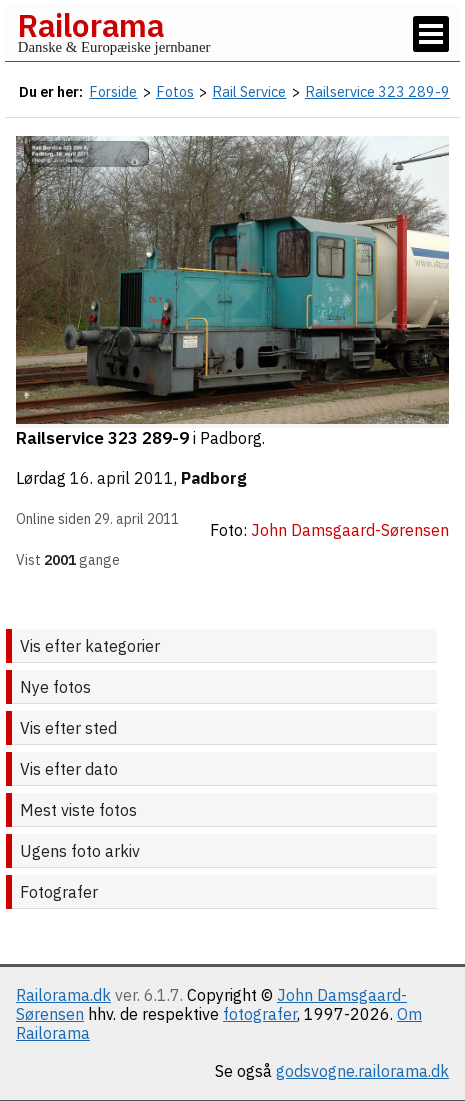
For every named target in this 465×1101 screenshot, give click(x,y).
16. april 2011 (122, 478)
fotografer (260, 1014)
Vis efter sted (68, 728)
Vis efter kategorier (90, 646)
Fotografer (59, 892)
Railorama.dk (63, 995)
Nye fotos (55, 687)
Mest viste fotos (78, 810)
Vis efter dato (69, 769)
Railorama (90, 25)
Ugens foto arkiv (80, 851)
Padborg (214, 478)
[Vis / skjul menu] (431, 34)
